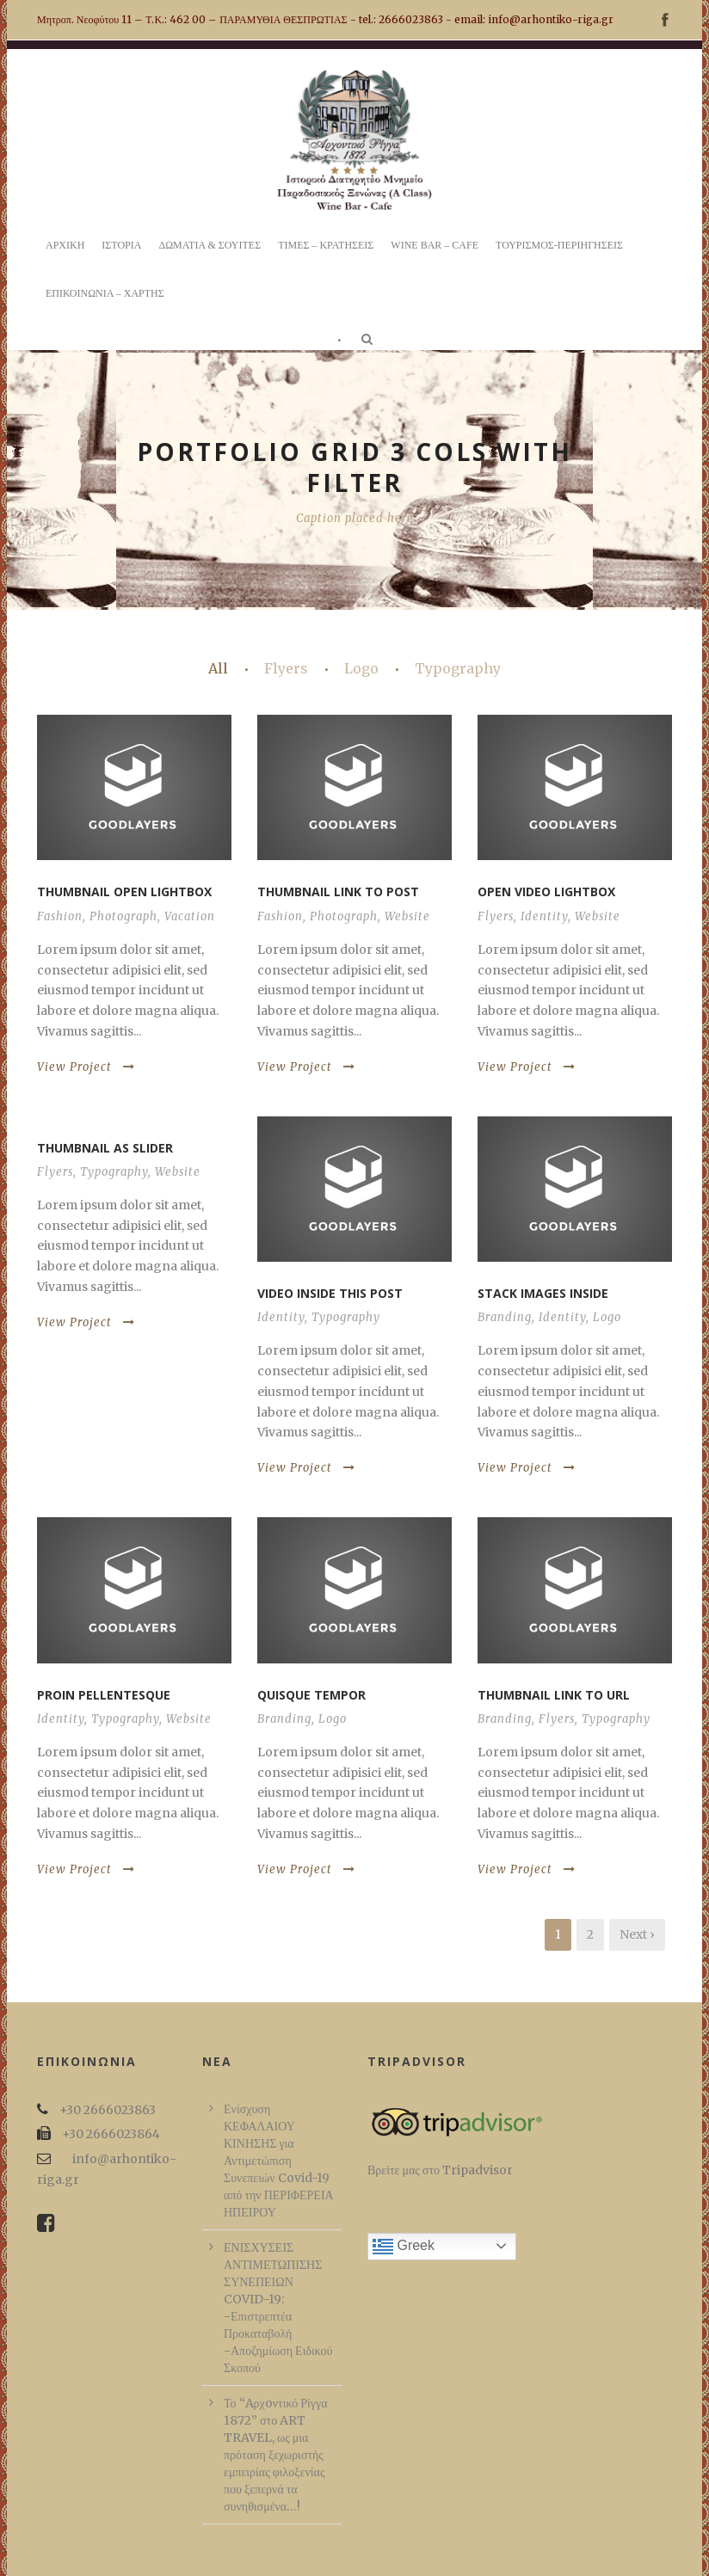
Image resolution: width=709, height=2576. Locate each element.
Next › (637, 1934)
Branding (505, 1317)
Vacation (189, 916)
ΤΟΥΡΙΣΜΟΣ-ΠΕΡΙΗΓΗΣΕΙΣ (559, 245)
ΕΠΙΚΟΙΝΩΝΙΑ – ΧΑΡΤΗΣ (105, 293)
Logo (361, 668)
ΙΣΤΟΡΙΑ (121, 245)
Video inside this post (330, 1293)
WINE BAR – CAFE (434, 245)
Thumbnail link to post (338, 891)
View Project (86, 1067)
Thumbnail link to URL (554, 1695)
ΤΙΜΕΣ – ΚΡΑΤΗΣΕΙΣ (325, 245)
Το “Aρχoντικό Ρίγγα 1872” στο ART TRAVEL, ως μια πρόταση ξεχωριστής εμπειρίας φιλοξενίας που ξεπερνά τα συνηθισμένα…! (276, 2454)
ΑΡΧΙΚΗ (65, 245)
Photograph (123, 916)
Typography (458, 668)
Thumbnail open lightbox (124, 891)
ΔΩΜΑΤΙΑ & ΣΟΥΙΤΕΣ (209, 245)
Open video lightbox (546, 891)
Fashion (60, 916)
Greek (404, 2246)
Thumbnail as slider (105, 1148)
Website (407, 916)
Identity (544, 916)
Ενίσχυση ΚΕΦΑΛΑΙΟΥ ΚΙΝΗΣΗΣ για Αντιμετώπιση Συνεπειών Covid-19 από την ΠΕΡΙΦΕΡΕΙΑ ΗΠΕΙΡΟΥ (279, 2160)
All (218, 668)
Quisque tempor (311, 1695)
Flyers (286, 668)
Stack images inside (543, 1293)
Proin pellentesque (103, 1695)
